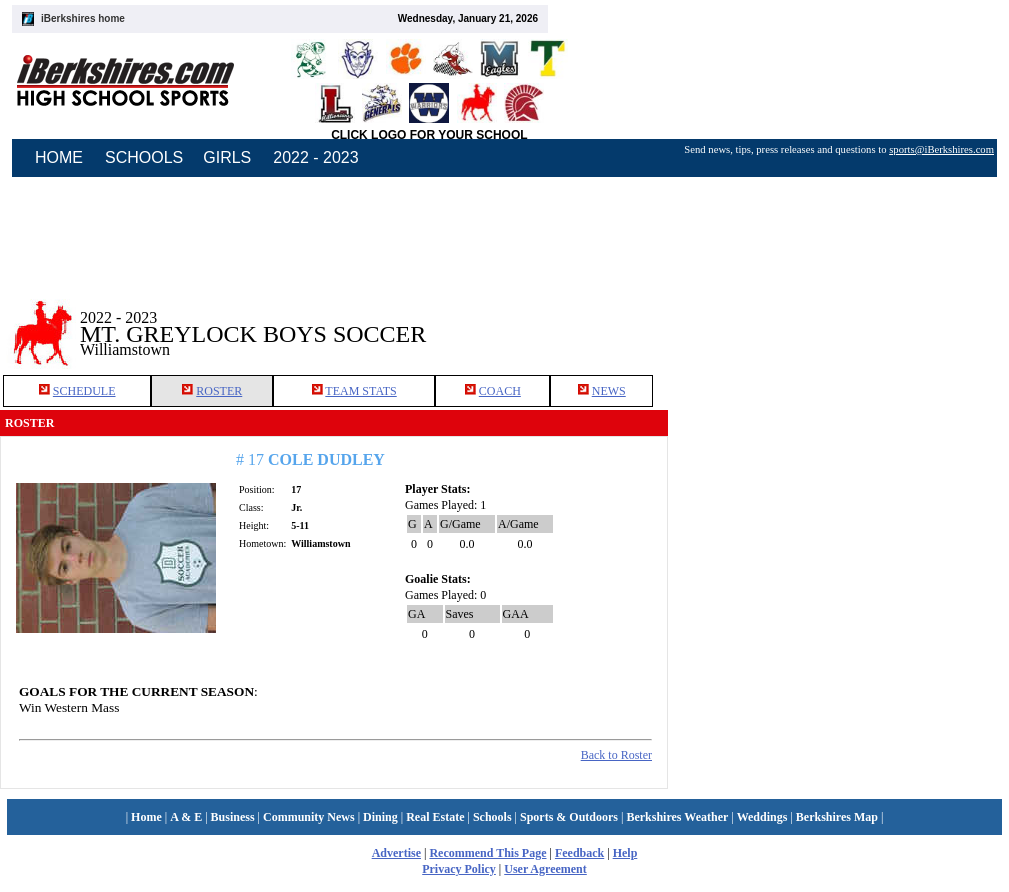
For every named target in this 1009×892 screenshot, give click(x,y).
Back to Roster (616, 755)
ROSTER (219, 391)
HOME (59, 157)
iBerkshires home (83, 18)
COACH (500, 391)
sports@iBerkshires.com (941, 149)
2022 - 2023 (315, 157)
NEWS (609, 391)
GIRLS (227, 157)
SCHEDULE (84, 391)
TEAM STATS (360, 391)
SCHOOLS (144, 157)
